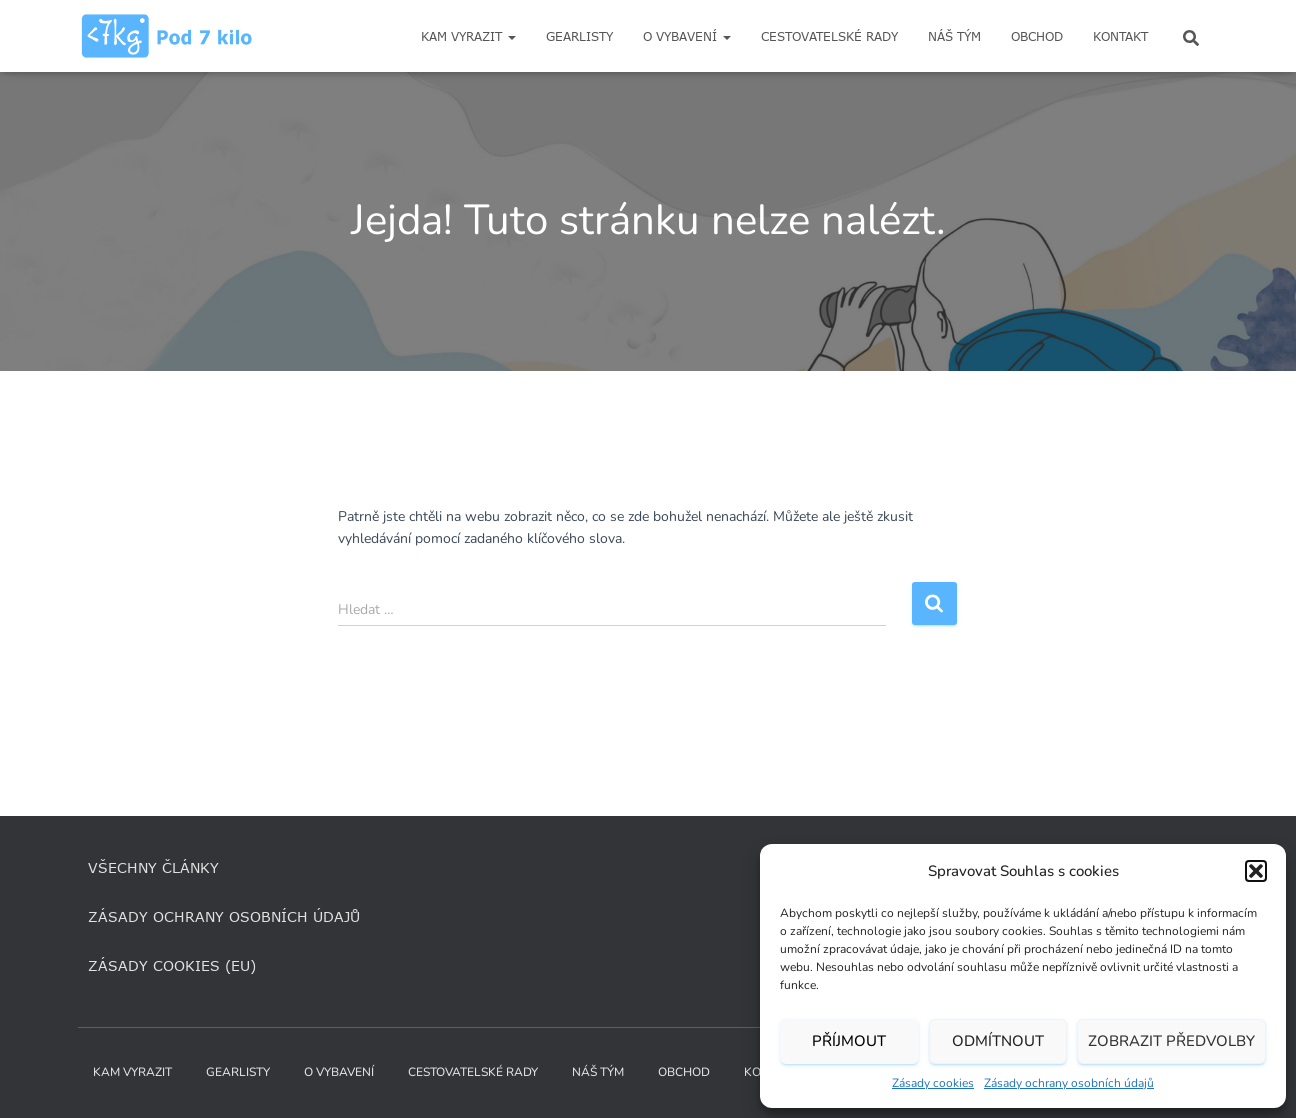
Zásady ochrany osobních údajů (1069, 1083)
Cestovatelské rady (829, 36)
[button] (1256, 871)
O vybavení (687, 36)
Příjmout (849, 1041)
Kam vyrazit (468, 36)
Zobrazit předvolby (1171, 1041)
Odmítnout (998, 1041)
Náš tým (954, 36)
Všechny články (153, 867)
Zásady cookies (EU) (172, 965)
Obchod (1037, 36)
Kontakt (1120, 36)
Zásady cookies (933, 1083)
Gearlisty (579, 36)
